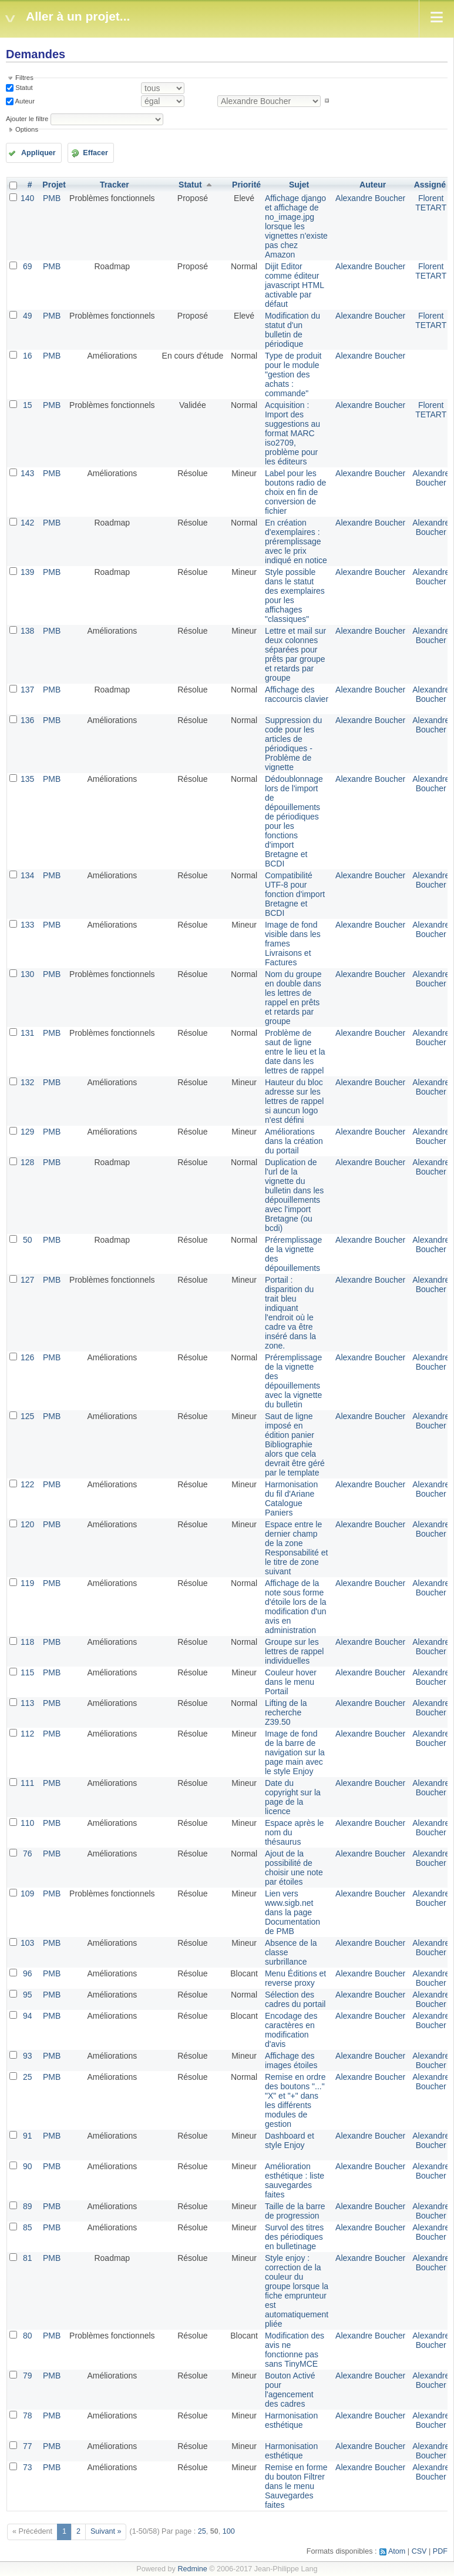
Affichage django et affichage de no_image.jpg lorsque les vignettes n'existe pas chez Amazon (296, 226)
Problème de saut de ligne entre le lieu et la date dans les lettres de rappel (295, 1051)
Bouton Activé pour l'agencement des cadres (290, 2389)
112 (27, 1733)
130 (27, 974)
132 (27, 1082)
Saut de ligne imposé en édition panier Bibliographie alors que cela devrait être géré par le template (295, 1444)
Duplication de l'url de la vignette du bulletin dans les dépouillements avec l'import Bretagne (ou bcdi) (294, 1195)
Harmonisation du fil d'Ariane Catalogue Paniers (291, 1498)
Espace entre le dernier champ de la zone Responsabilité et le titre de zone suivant (296, 1548)
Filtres (24, 77)
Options (26, 129)
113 (27, 1703)
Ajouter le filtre (27, 118)
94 (27, 2015)
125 (27, 1416)
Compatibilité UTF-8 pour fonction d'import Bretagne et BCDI (295, 894)
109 (27, 1893)
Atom (396, 2551)
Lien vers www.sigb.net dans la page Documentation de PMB (292, 1912)
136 (27, 720)
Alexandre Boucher (370, 198)
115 (27, 1672)
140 (27, 198)
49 (27, 315)
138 (27, 630)
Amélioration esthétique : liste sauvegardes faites (294, 2180)
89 (27, 2206)
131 (27, 1033)
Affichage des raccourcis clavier (296, 694)
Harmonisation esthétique (291, 2420)
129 (27, 1131)
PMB (51, 198)
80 (27, 2335)
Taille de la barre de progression (295, 2211)
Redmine (192, 2569)
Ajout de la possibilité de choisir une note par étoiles (294, 1867)
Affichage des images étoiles (291, 2060)
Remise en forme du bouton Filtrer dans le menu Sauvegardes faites (296, 2486)
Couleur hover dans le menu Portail (291, 1682)
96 (27, 1973)
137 (27, 689)
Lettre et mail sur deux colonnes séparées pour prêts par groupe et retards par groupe (295, 654)
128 (27, 1162)
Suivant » (106, 2531)
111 (27, 1783)
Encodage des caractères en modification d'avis (291, 2030)
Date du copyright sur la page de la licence (293, 1797)
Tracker (114, 184)
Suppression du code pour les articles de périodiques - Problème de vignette (293, 743)
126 (27, 1357)
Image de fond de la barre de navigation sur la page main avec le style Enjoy (295, 1752)
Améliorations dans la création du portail (294, 1141)
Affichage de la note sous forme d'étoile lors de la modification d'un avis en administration (296, 1606)
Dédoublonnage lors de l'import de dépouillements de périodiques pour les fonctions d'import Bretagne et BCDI (294, 821)
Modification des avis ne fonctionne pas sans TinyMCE (294, 2349)
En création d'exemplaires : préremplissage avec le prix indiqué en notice (296, 541)
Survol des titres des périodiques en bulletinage (294, 2237)
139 (27, 572)
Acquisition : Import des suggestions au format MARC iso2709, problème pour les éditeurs (292, 433)
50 (27, 1239)
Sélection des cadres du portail (295, 1999)
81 (27, 2258)
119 (27, 1583)
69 (27, 266)
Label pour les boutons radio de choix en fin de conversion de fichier (295, 492)
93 (27, 2055)
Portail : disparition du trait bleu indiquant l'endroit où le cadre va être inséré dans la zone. (290, 1312)
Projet (54, 184)
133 (27, 924)
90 (27, 2166)
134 (27, 875)
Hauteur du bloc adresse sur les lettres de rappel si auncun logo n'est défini (294, 1101)
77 (27, 2446)
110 (27, 1823)
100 (229, 2531)
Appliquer (38, 153)
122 (27, 1484)
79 (27, 2375)
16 (27, 355)
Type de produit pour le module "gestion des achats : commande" (293, 374)
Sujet (299, 184)
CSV (419, 2551)
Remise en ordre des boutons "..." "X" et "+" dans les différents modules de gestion (295, 2100)
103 (27, 1943)
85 (27, 2227)
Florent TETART (430, 202)
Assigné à (433, 184)
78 (27, 2415)
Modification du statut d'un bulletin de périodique (292, 330)
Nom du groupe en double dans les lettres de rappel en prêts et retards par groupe (293, 997)
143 (27, 473)
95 (27, 1994)
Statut (23, 87)
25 (27, 2077)
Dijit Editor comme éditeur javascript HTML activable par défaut (294, 285)
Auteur (24, 100)
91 (27, 2135)
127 (27, 1279)
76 (27, 1853)
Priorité (246, 184)
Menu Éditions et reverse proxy (295, 1978)
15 (27, 405)
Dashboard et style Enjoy (289, 2140)
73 (27, 2467)
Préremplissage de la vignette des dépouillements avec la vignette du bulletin (293, 1381)
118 (27, 1642)
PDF (440, 2551)
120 (27, 1524)
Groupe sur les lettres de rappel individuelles (294, 1651)
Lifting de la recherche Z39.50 (286, 1712)
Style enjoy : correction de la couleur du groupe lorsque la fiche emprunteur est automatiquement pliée (296, 2291)
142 (27, 522)
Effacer (95, 153)
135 (27, 779)
